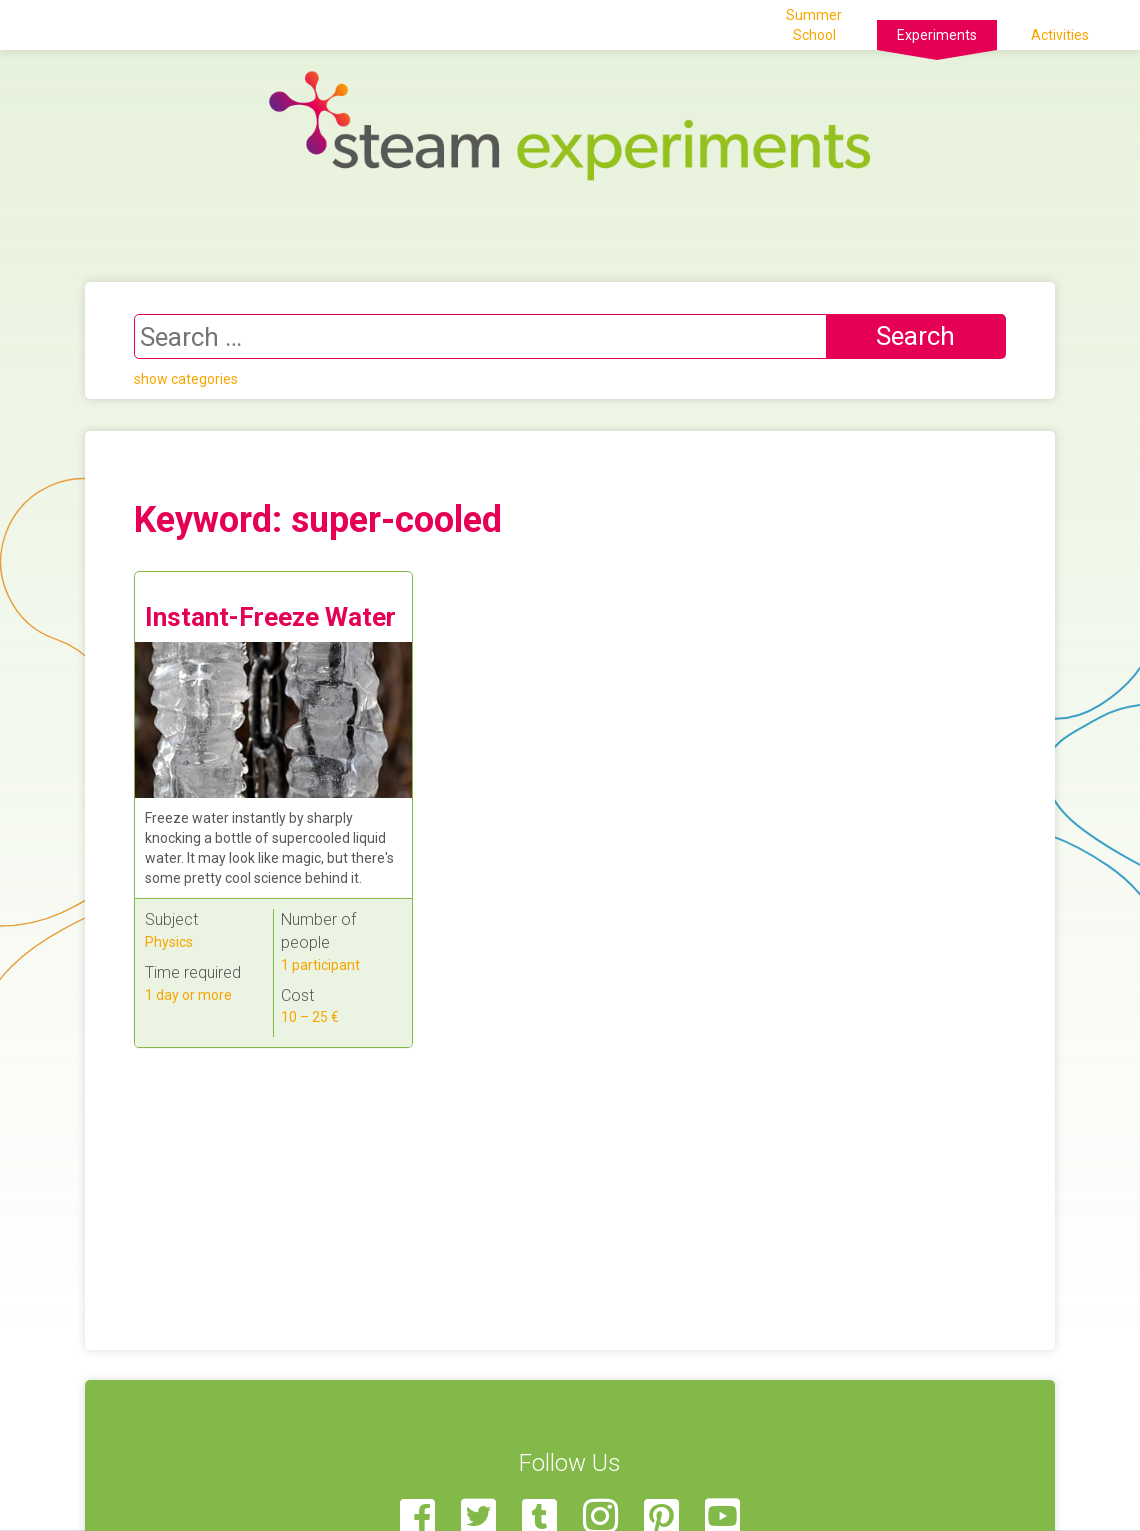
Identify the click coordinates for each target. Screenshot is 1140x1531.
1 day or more (188, 995)
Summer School (814, 25)
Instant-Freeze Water (270, 617)
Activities (1060, 35)
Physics (169, 942)
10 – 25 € (310, 1017)
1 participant (320, 965)
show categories (186, 379)
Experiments (937, 35)
